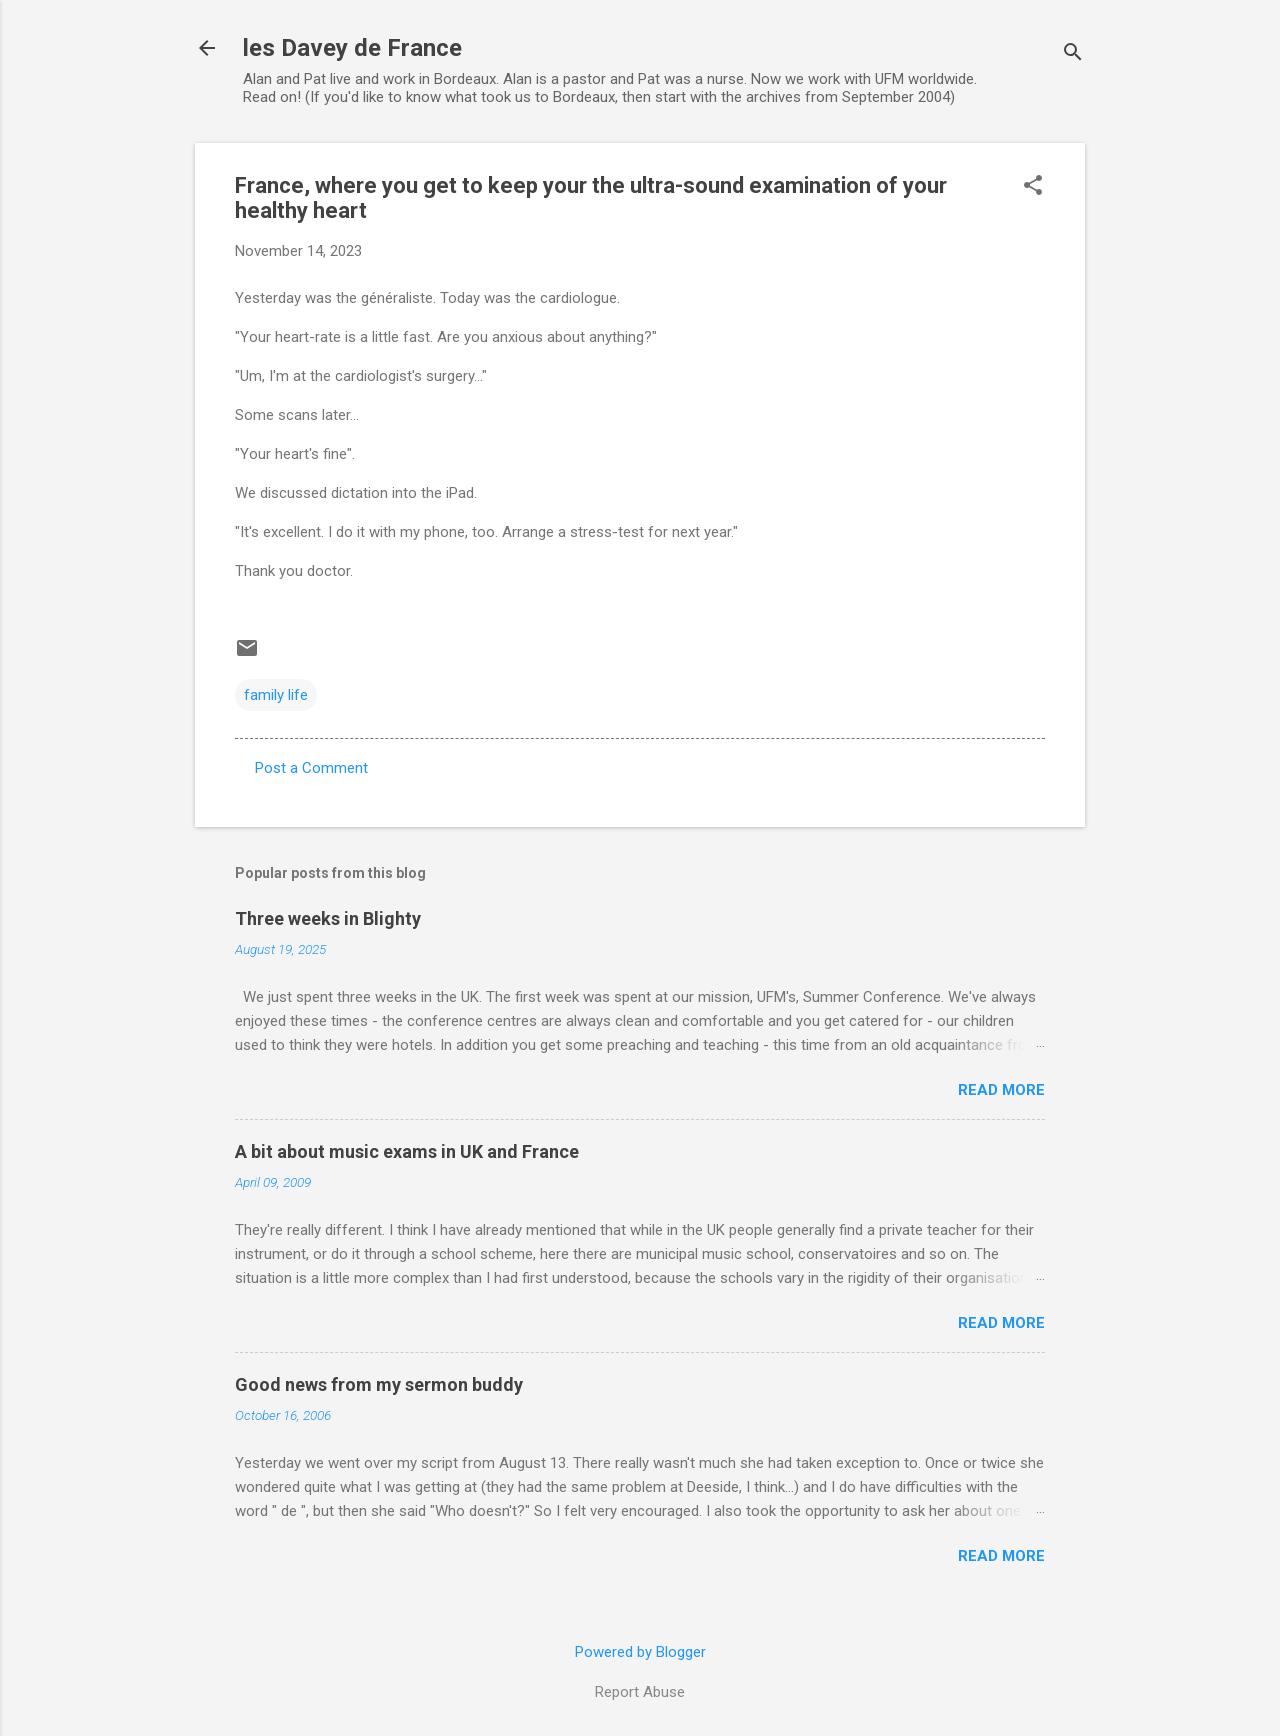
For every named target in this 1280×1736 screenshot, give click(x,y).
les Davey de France (352, 48)
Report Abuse (640, 1692)
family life (276, 695)
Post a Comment (311, 768)
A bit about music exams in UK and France (407, 1151)
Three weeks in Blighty (328, 918)
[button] (1033, 187)
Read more (1001, 1090)
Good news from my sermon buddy (379, 1384)
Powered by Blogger (640, 1652)
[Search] (1073, 54)
